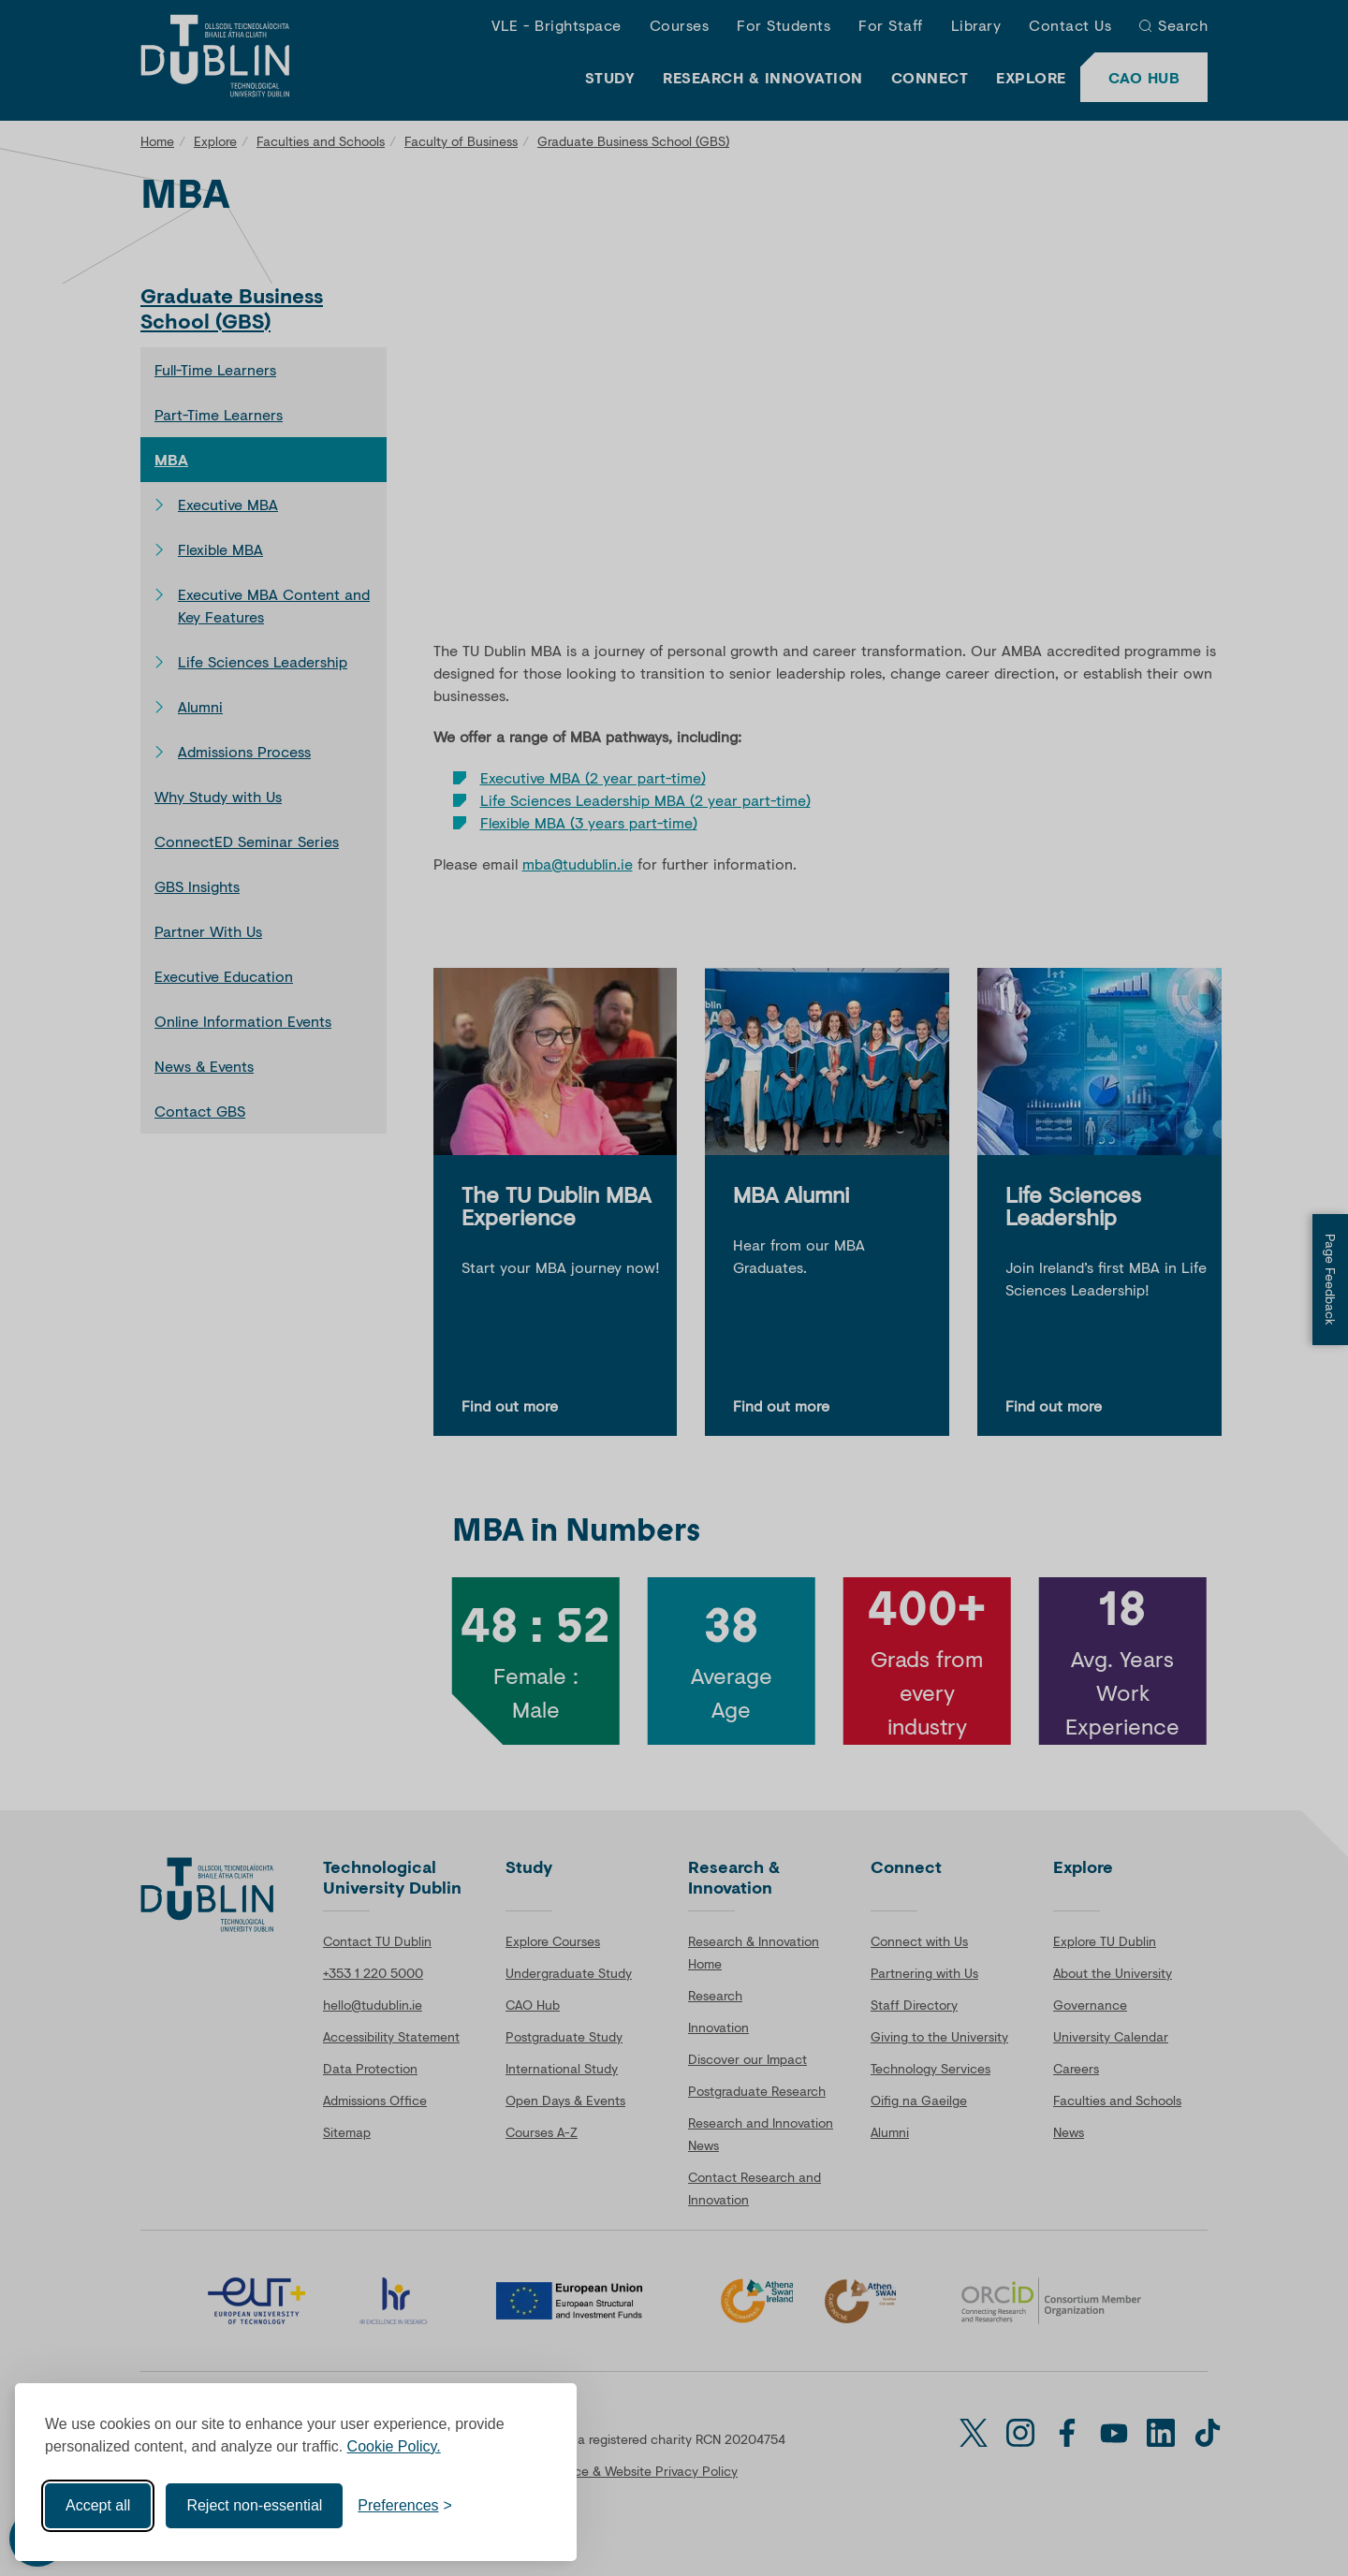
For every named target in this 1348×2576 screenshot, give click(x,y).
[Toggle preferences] (405, 2506)
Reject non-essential (254, 2505)
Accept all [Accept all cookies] (98, 2505)
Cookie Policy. (394, 2446)
